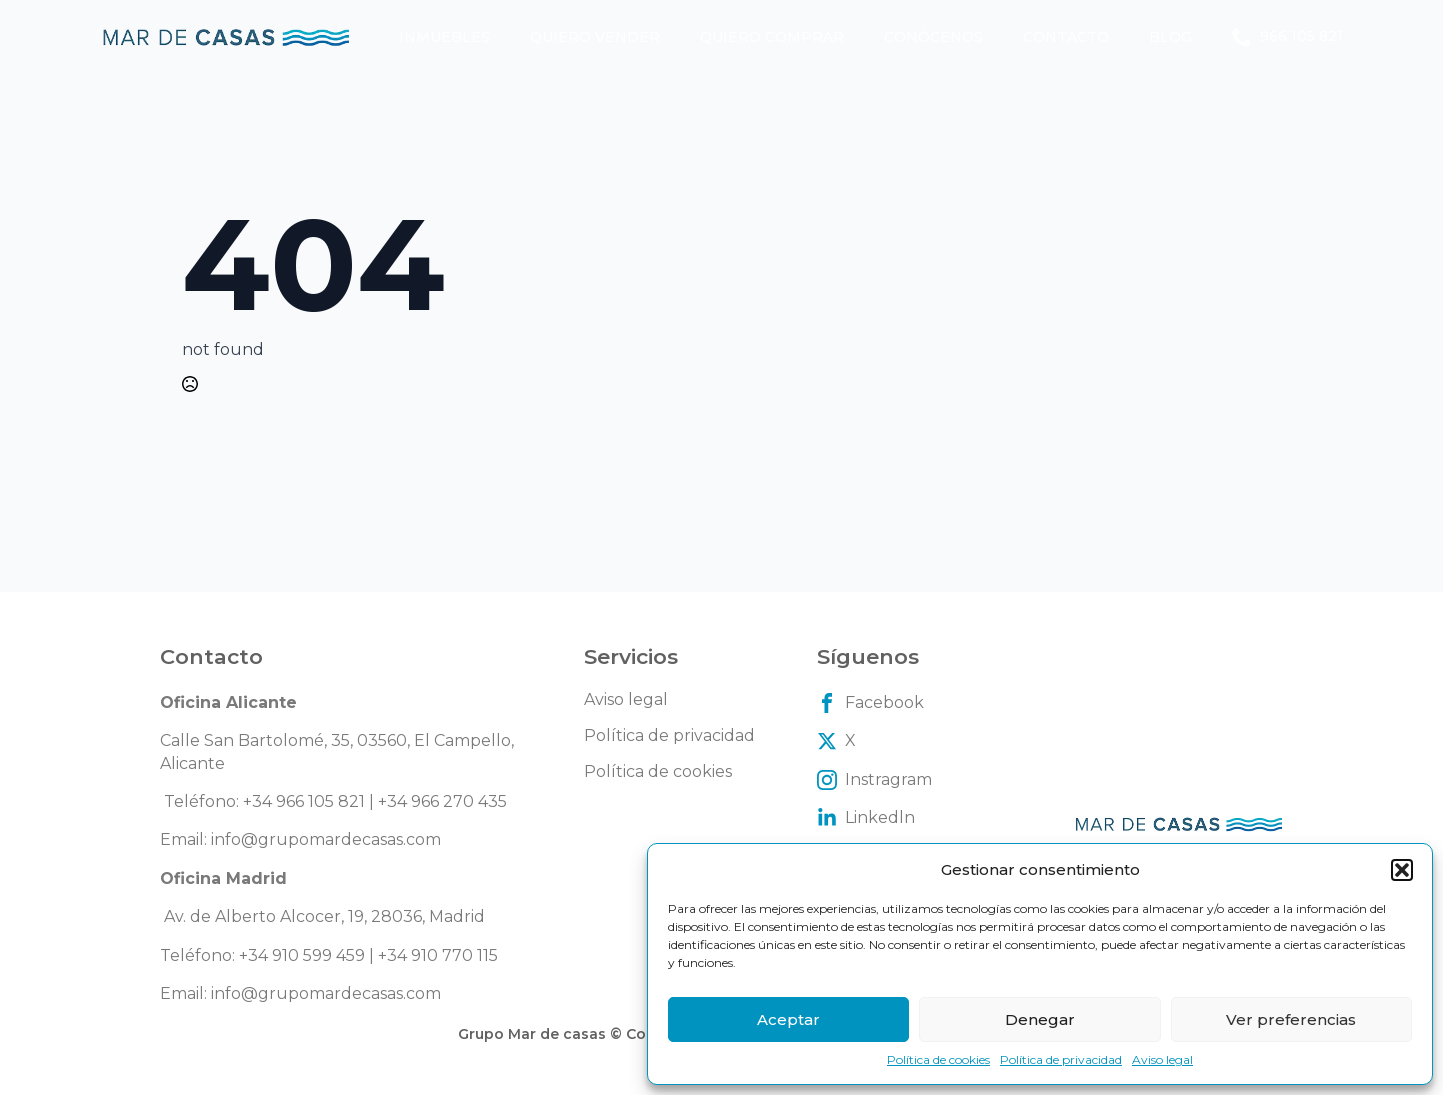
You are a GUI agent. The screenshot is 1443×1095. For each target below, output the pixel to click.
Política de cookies (938, 1059)
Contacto (1066, 37)
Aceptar (788, 1019)
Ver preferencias (1291, 1019)
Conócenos (933, 37)
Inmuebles (444, 37)
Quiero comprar (772, 37)
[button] (1402, 870)
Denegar (1040, 1019)
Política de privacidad (1061, 1059)
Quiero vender (595, 37)
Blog (1170, 37)
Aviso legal (1162, 1059)
